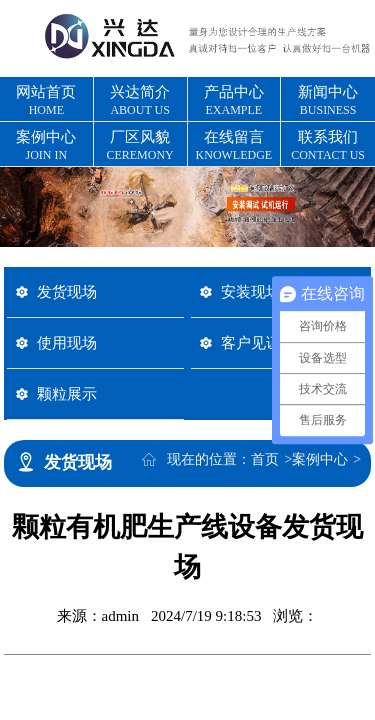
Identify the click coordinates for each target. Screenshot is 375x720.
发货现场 (67, 291)
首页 (265, 459)
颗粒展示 (67, 393)
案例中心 (320, 459)
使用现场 (67, 342)
